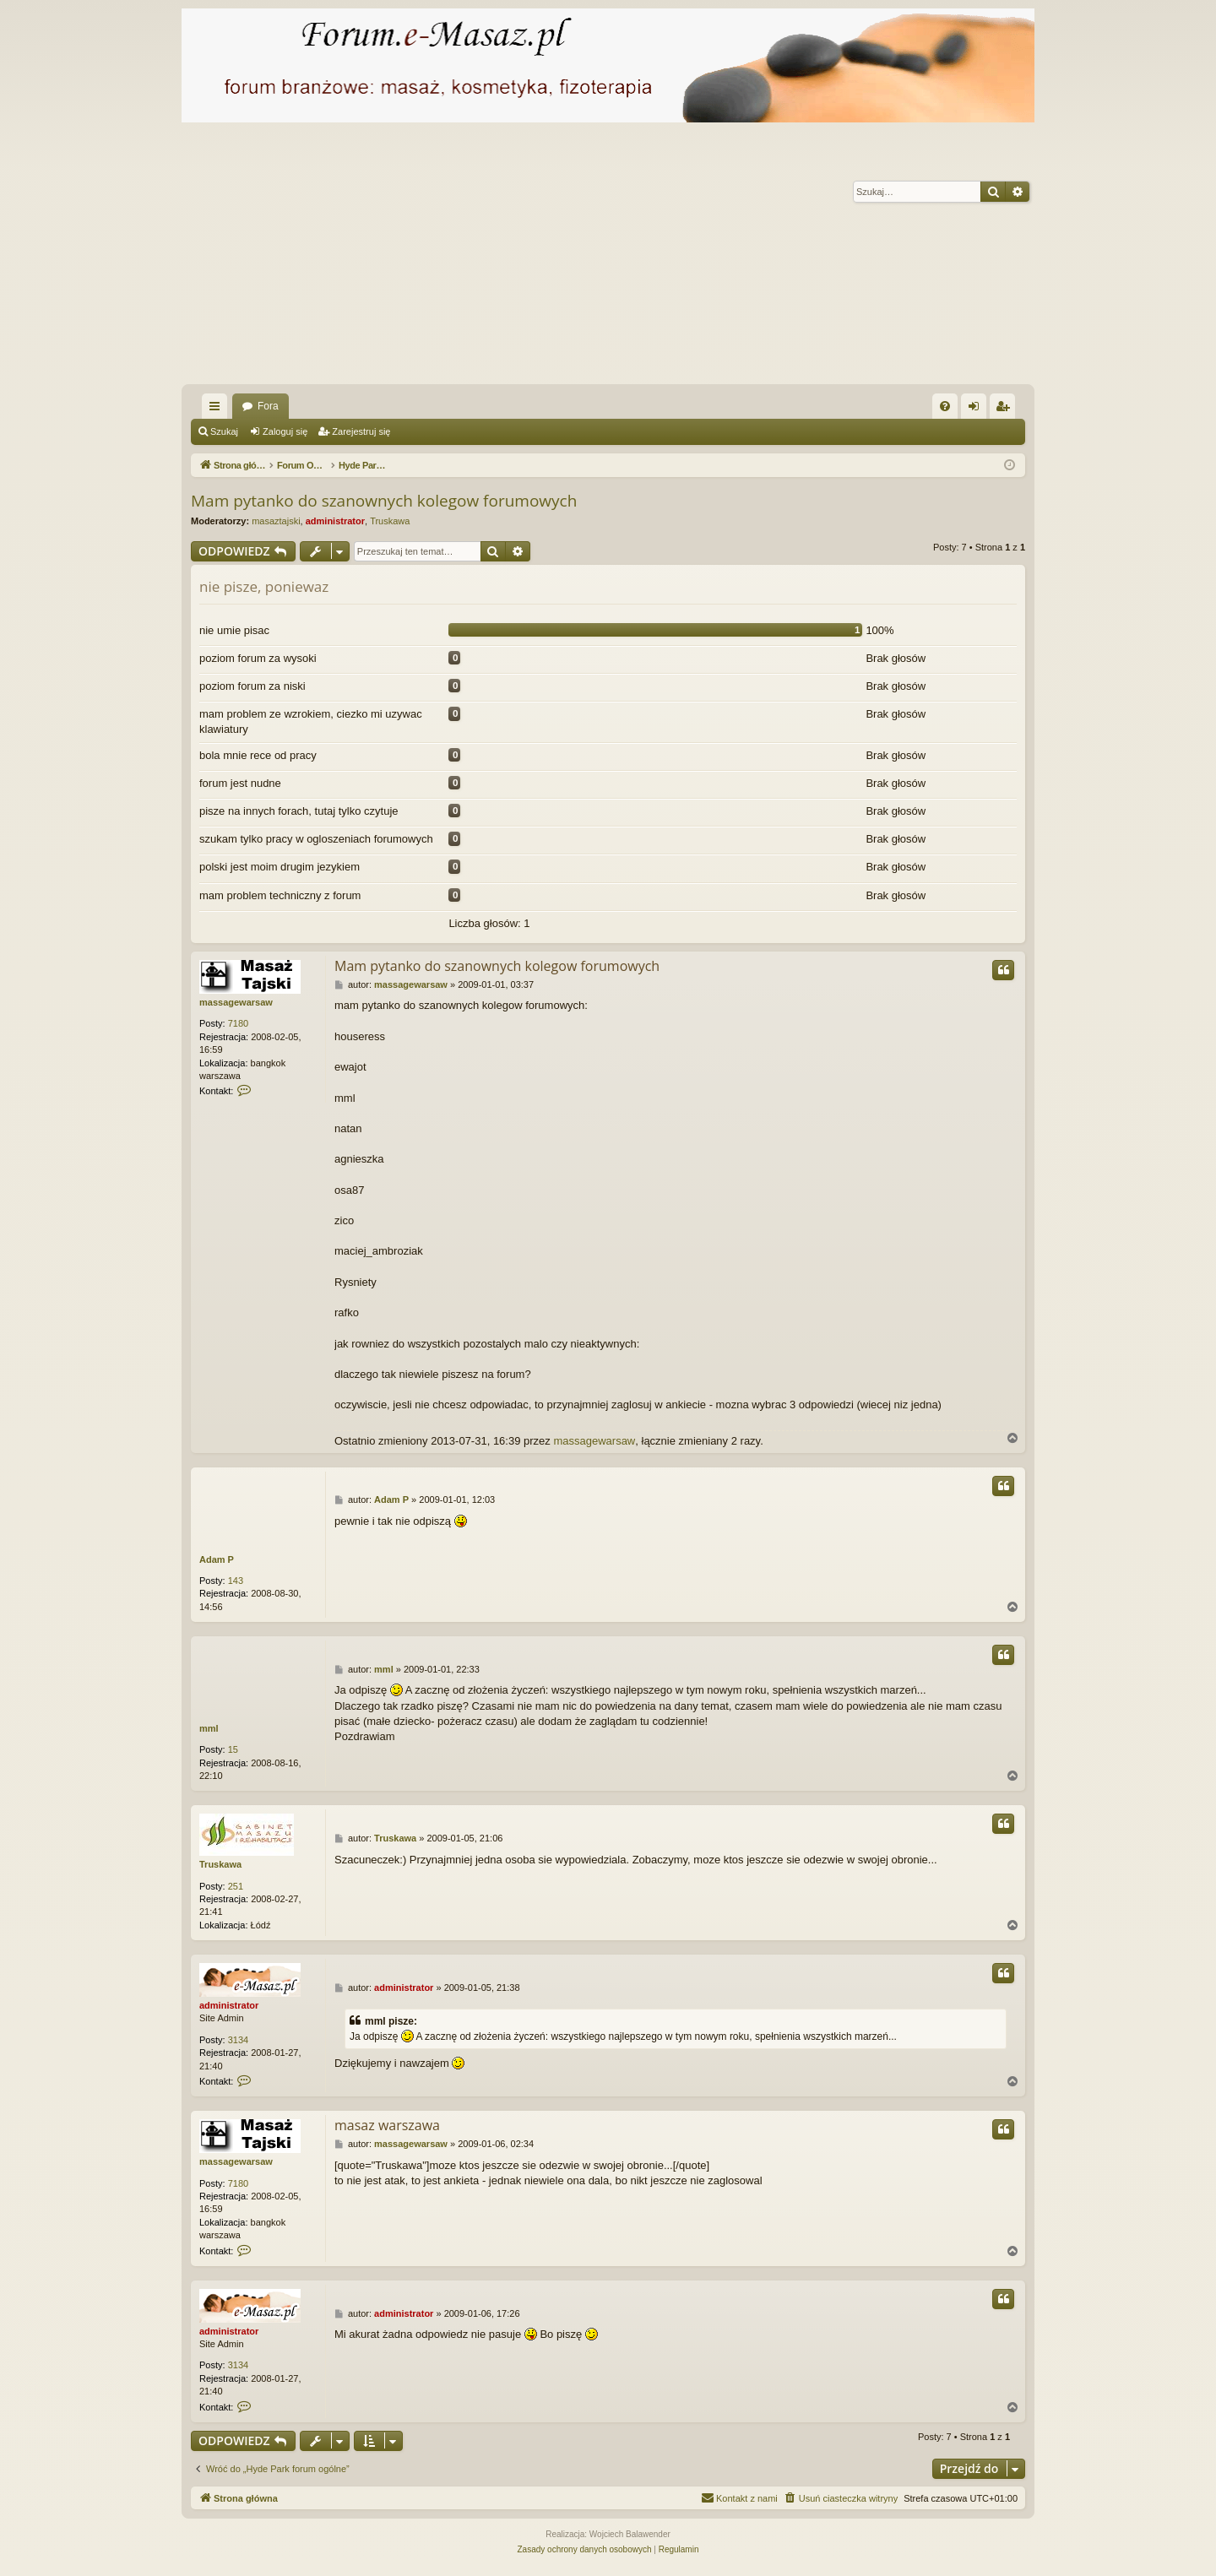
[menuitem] (945, 406)
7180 (238, 1023)
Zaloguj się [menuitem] (977, 409)
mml (209, 1728)
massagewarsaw (236, 1002)
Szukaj (224, 431)
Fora (268, 406)
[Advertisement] (688, 257)
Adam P (216, 1559)
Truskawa (390, 521)
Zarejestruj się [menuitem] (1005, 409)
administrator (335, 521)
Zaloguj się (285, 431)
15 (233, 1749)
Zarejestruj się (361, 431)
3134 (238, 2040)
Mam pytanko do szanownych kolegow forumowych (384, 501)
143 (235, 1580)
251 (235, 1886)
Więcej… (218, 409)
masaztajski (276, 521)
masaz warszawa (387, 2125)
